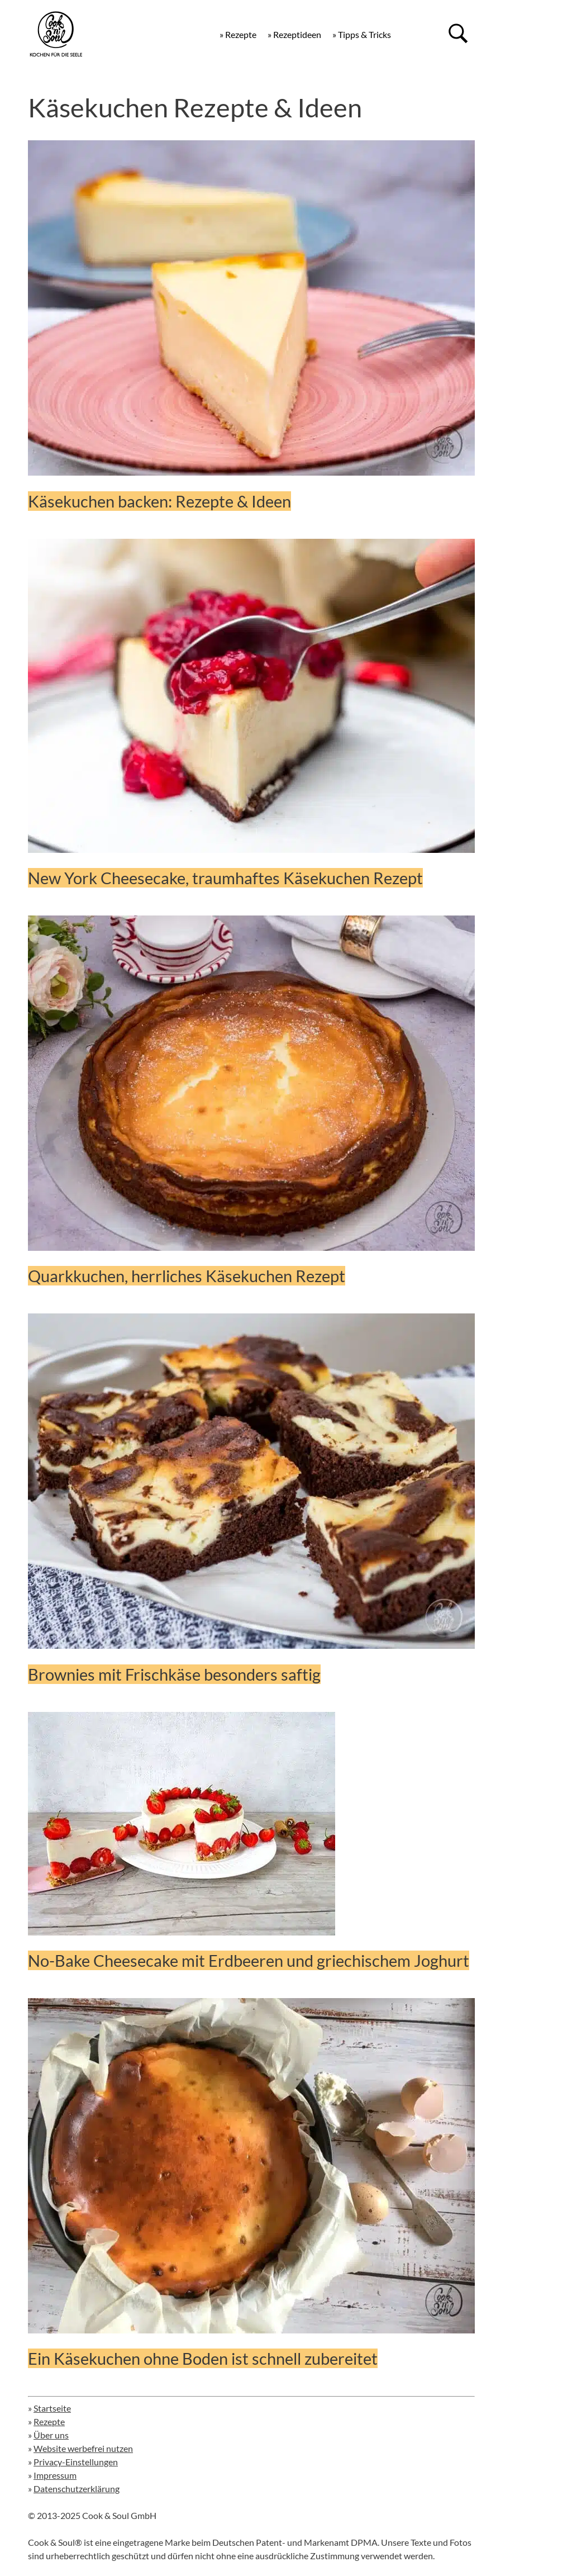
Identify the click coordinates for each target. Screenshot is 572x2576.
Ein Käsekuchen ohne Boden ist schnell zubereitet (203, 2358)
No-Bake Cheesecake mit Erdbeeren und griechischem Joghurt (248, 1960)
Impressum (55, 2475)
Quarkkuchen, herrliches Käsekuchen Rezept (186, 1275)
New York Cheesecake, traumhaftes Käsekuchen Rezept (225, 878)
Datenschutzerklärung (77, 2488)
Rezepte (49, 2421)
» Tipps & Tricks (361, 34)
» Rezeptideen (294, 34)
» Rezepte (238, 34)
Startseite (52, 2408)
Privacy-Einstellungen (76, 2461)
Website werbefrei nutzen (83, 2448)
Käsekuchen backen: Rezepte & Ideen (159, 501)
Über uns (51, 2435)
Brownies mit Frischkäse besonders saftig (174, 1674)
